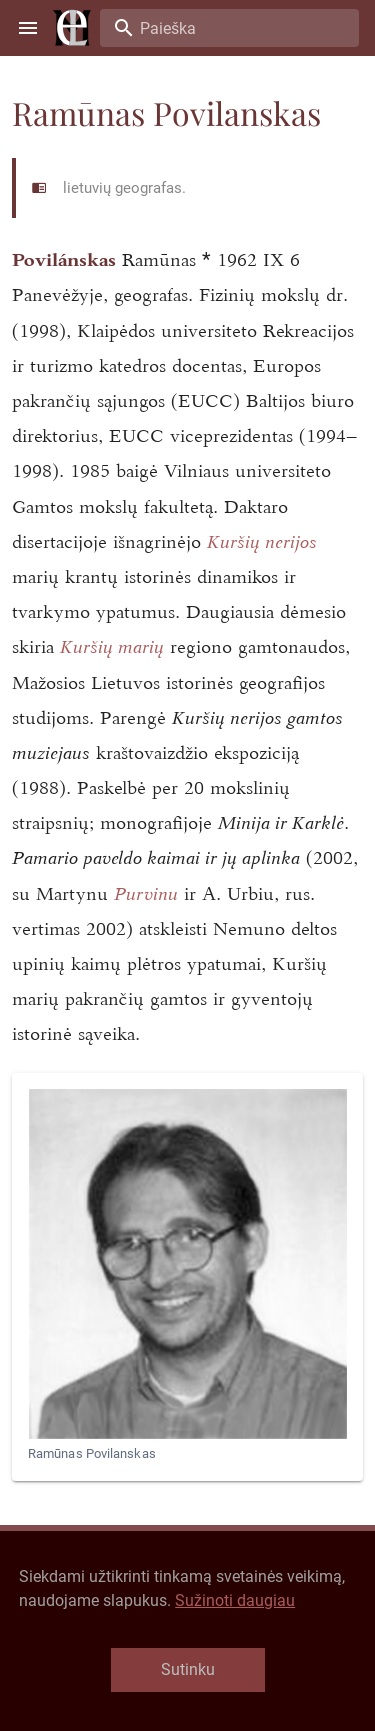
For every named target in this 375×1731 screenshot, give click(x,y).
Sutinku (188, 1669)
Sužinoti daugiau (235, 1600)
